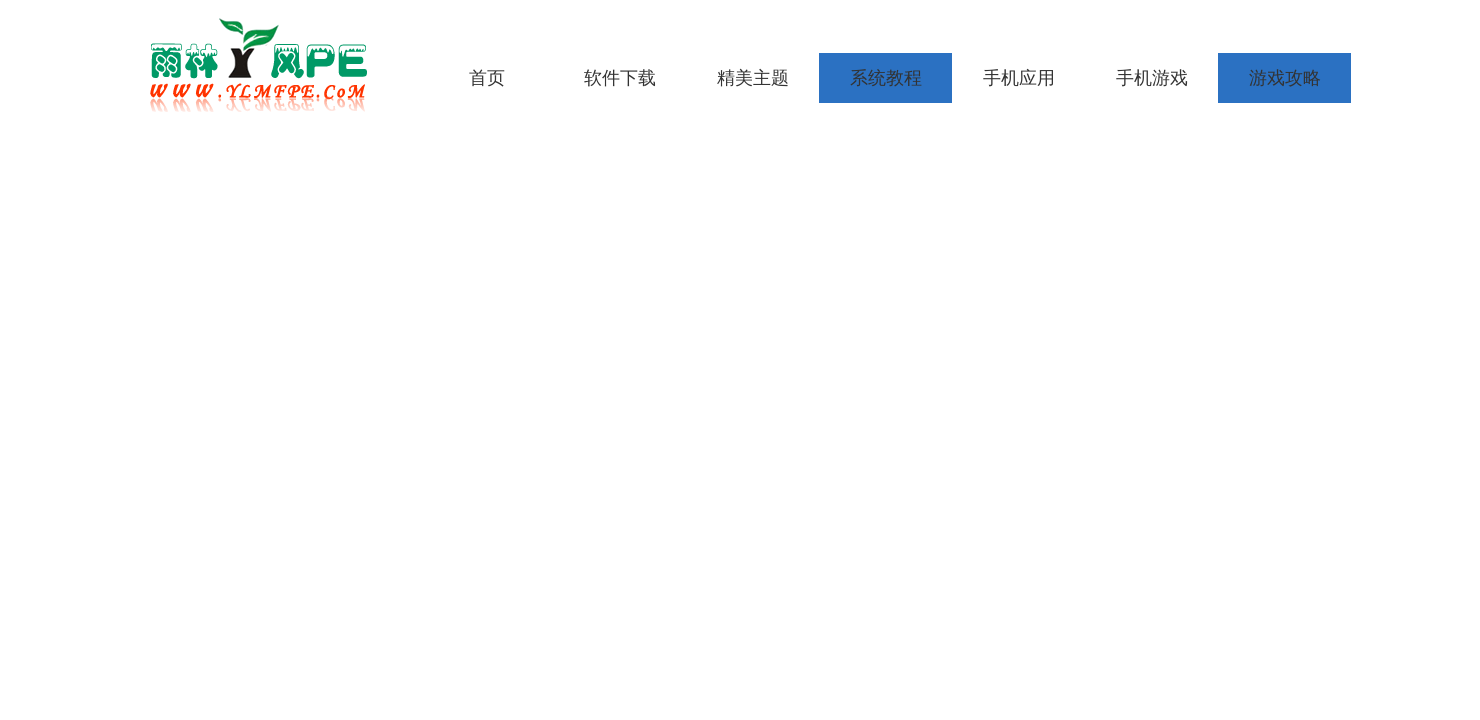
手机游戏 (1152, 78)
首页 (487, 78)
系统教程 (886, 78)
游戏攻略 (1285, 78)
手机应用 (1019, 78)
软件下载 (620, 78)
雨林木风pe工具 (265, 65)
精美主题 (753, 78)
